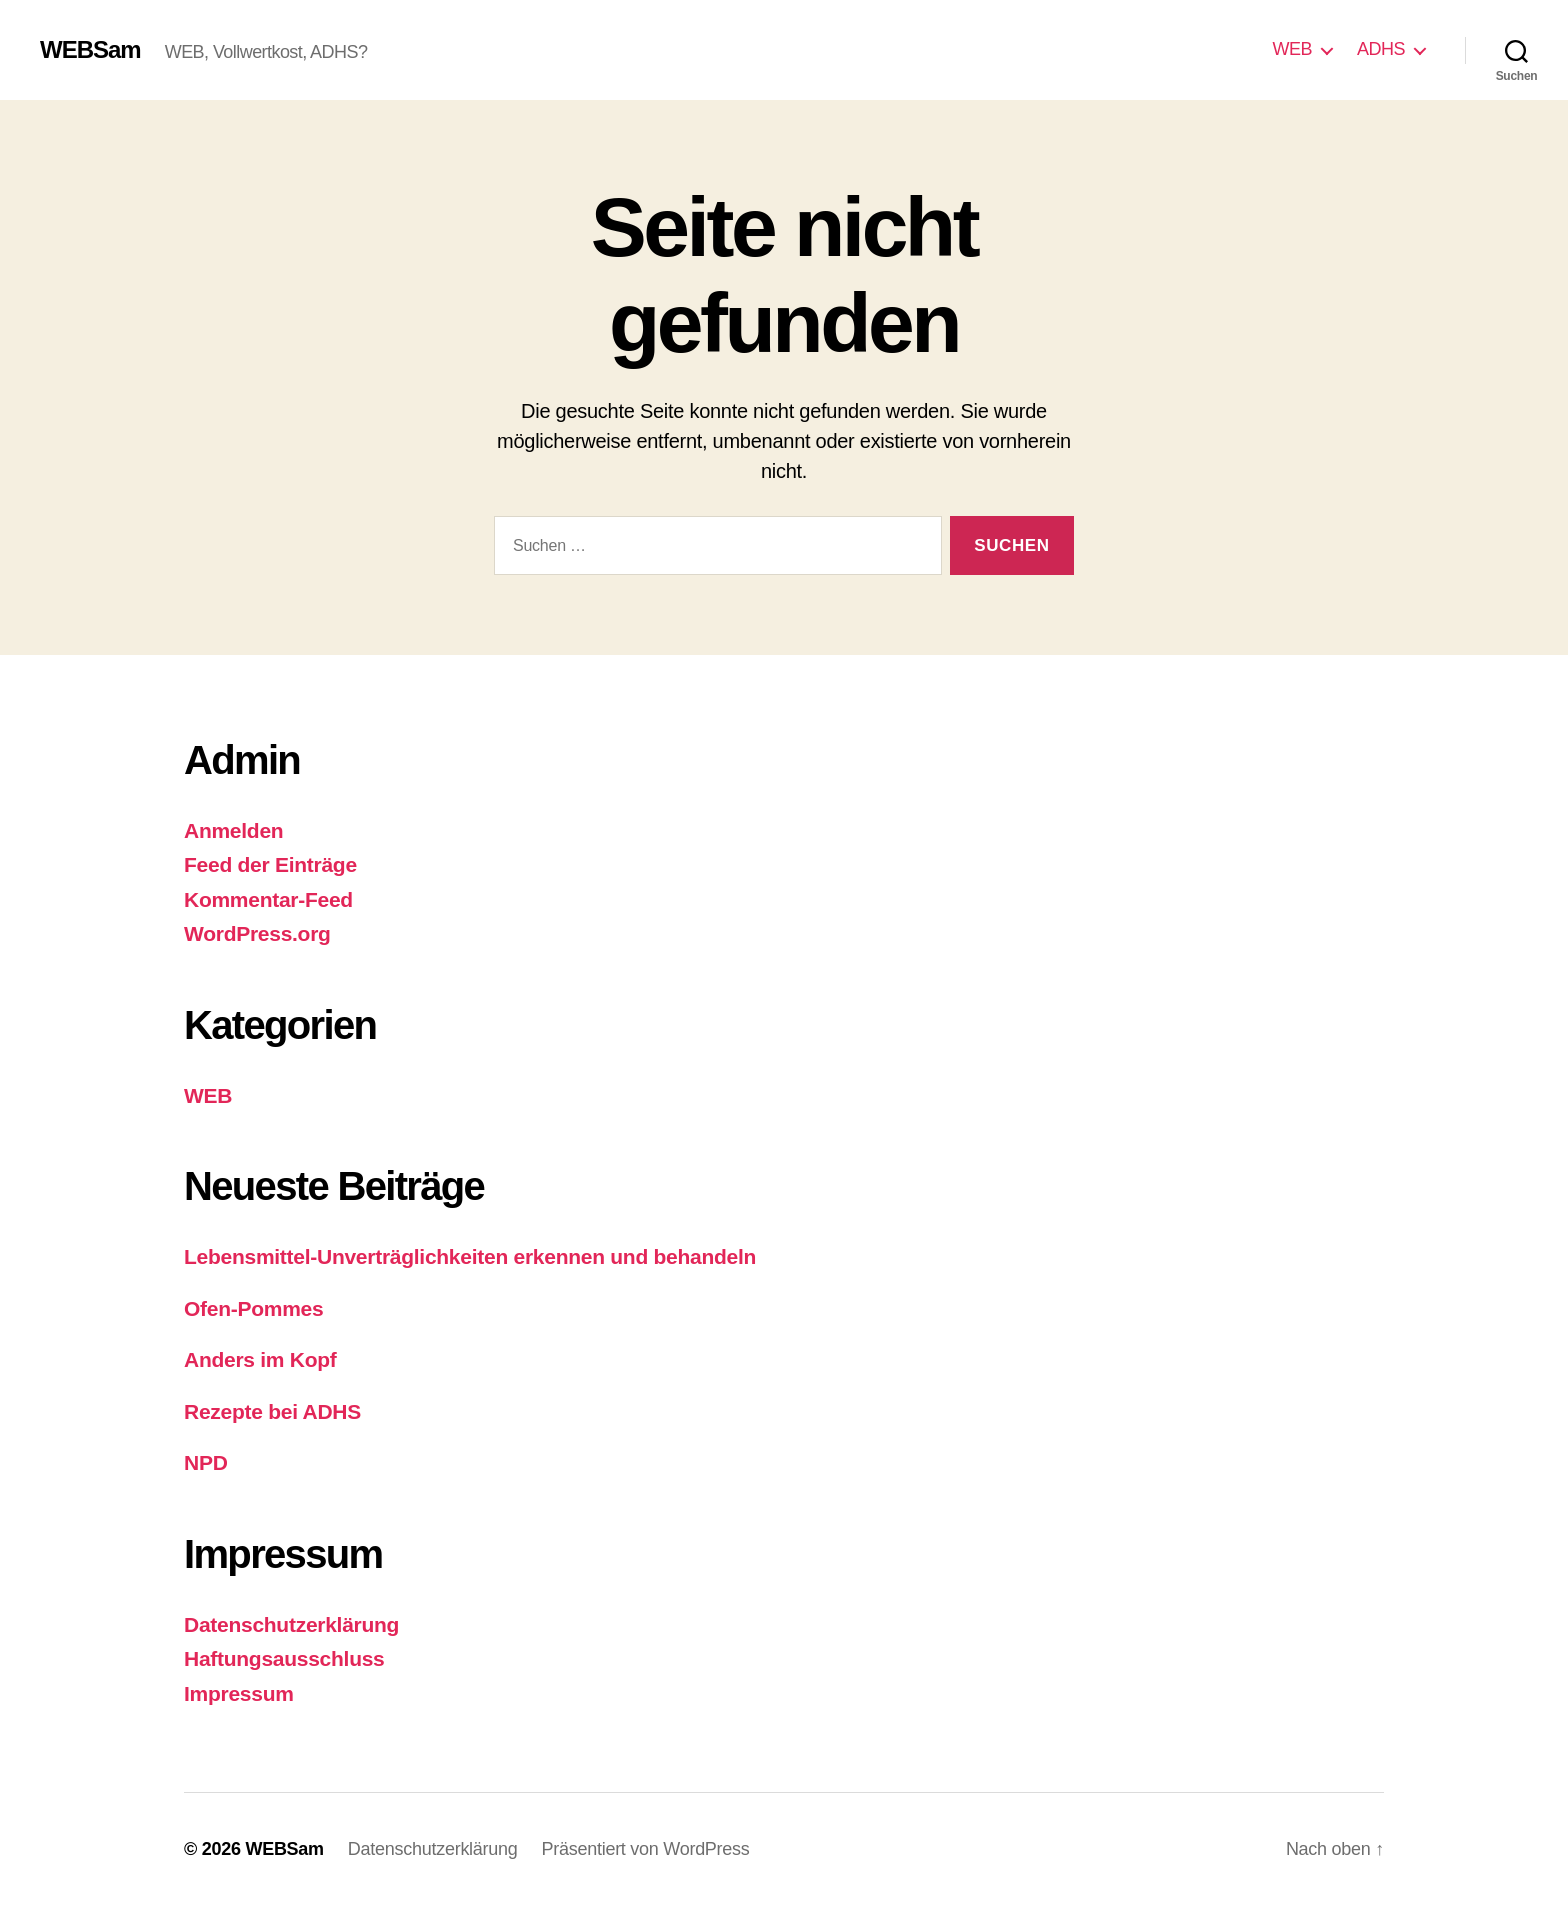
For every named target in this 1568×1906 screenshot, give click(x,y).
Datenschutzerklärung (291, 1624)
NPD (206, 1462)
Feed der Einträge (270, 864)
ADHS (1381, 49)
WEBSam (90, 50)
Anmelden (233, 830)
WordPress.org (257, 933)
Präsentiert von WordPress (646, 1849)
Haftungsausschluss (284, 1658)
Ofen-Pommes (253, 1308)
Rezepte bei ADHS (272, 1411)
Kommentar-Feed (268, 899)
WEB (1292, 49)
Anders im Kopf (260, 1359)
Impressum (239, 1693)
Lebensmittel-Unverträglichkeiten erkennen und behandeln (470, 1256)
